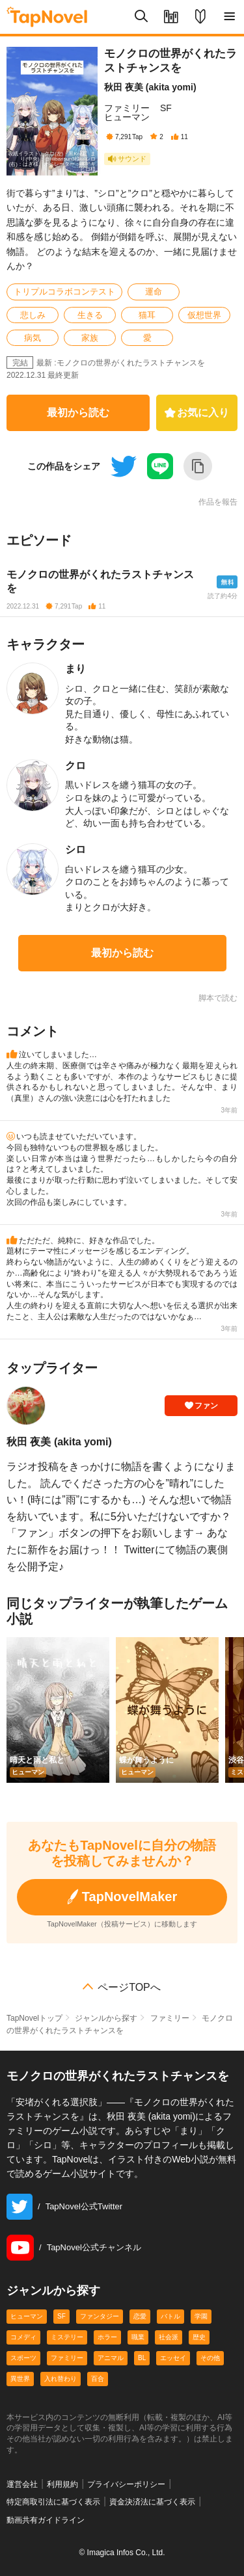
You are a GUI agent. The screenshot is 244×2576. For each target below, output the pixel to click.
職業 (137, 2337)
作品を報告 (217, 502)
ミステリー (67, 2337)
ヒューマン (127, 117)
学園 (201, 2316)
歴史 (199, 2337)
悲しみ (33, 315)
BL (142, 2357)
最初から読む (78, 412)
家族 (89, 338)
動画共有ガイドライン (46, 2520)
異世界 (20, 2378)
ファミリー (127, 108)
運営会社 (22, 2484)
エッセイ (173, 2357)
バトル (170, 2316)
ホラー (107, 2337)
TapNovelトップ (34, 2018)
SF (166, 108)
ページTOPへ (129, 1987)
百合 (97, 2378)
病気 (32, 338)
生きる (90, 315)
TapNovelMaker (122, 1897)
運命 (153, 291)
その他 (210, 2357)
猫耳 (147, 315)
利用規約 (62, 2484)
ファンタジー (99, 2316)
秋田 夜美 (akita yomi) (150, 87)
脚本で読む (217, 998)
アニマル (111, 2357)
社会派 (168, 2337)
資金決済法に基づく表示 (152, 2501)
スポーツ (23, 2357)
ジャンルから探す (106, 2018)
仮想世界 (204, 315)
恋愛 (139, 2316)
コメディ (23, 2337)
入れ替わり (60, 2378)
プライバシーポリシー (126, 2484)
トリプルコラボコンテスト (64, 291)
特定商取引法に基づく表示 (53, 2501)
